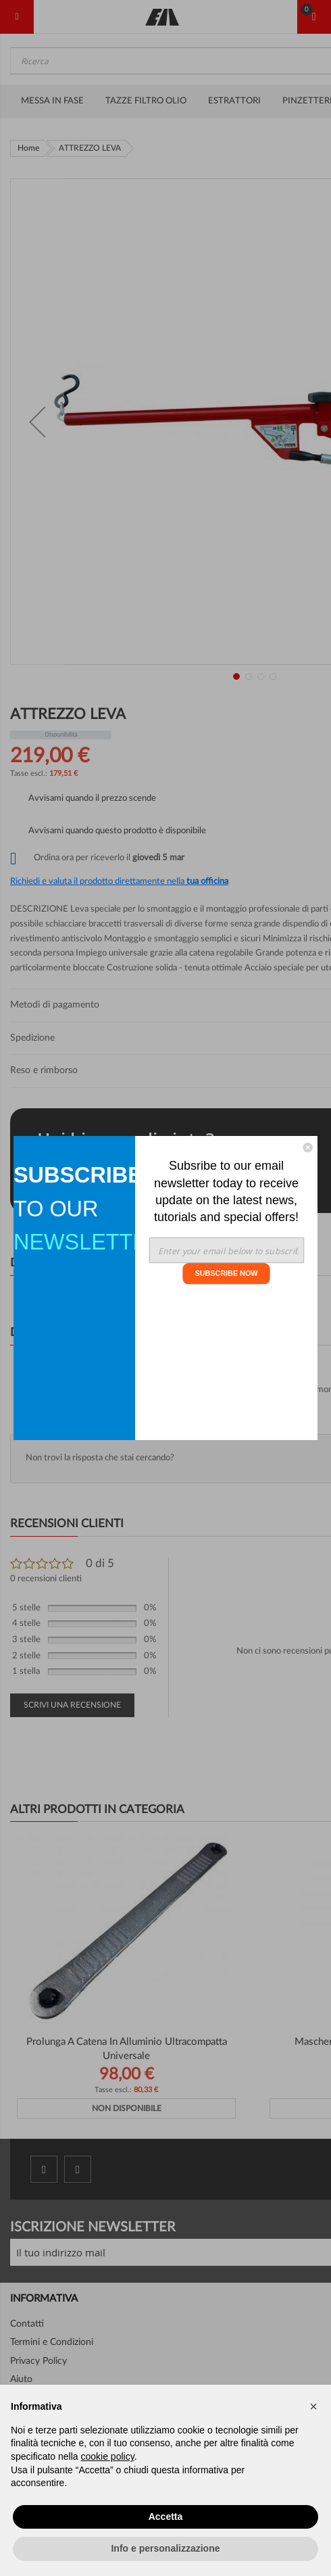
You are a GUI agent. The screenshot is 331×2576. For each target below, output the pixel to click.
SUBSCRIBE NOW (226, 1273)
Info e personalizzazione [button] (165, 2548)
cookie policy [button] (107, 2456)
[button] (313, 2406)
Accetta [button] (166, 2516)
